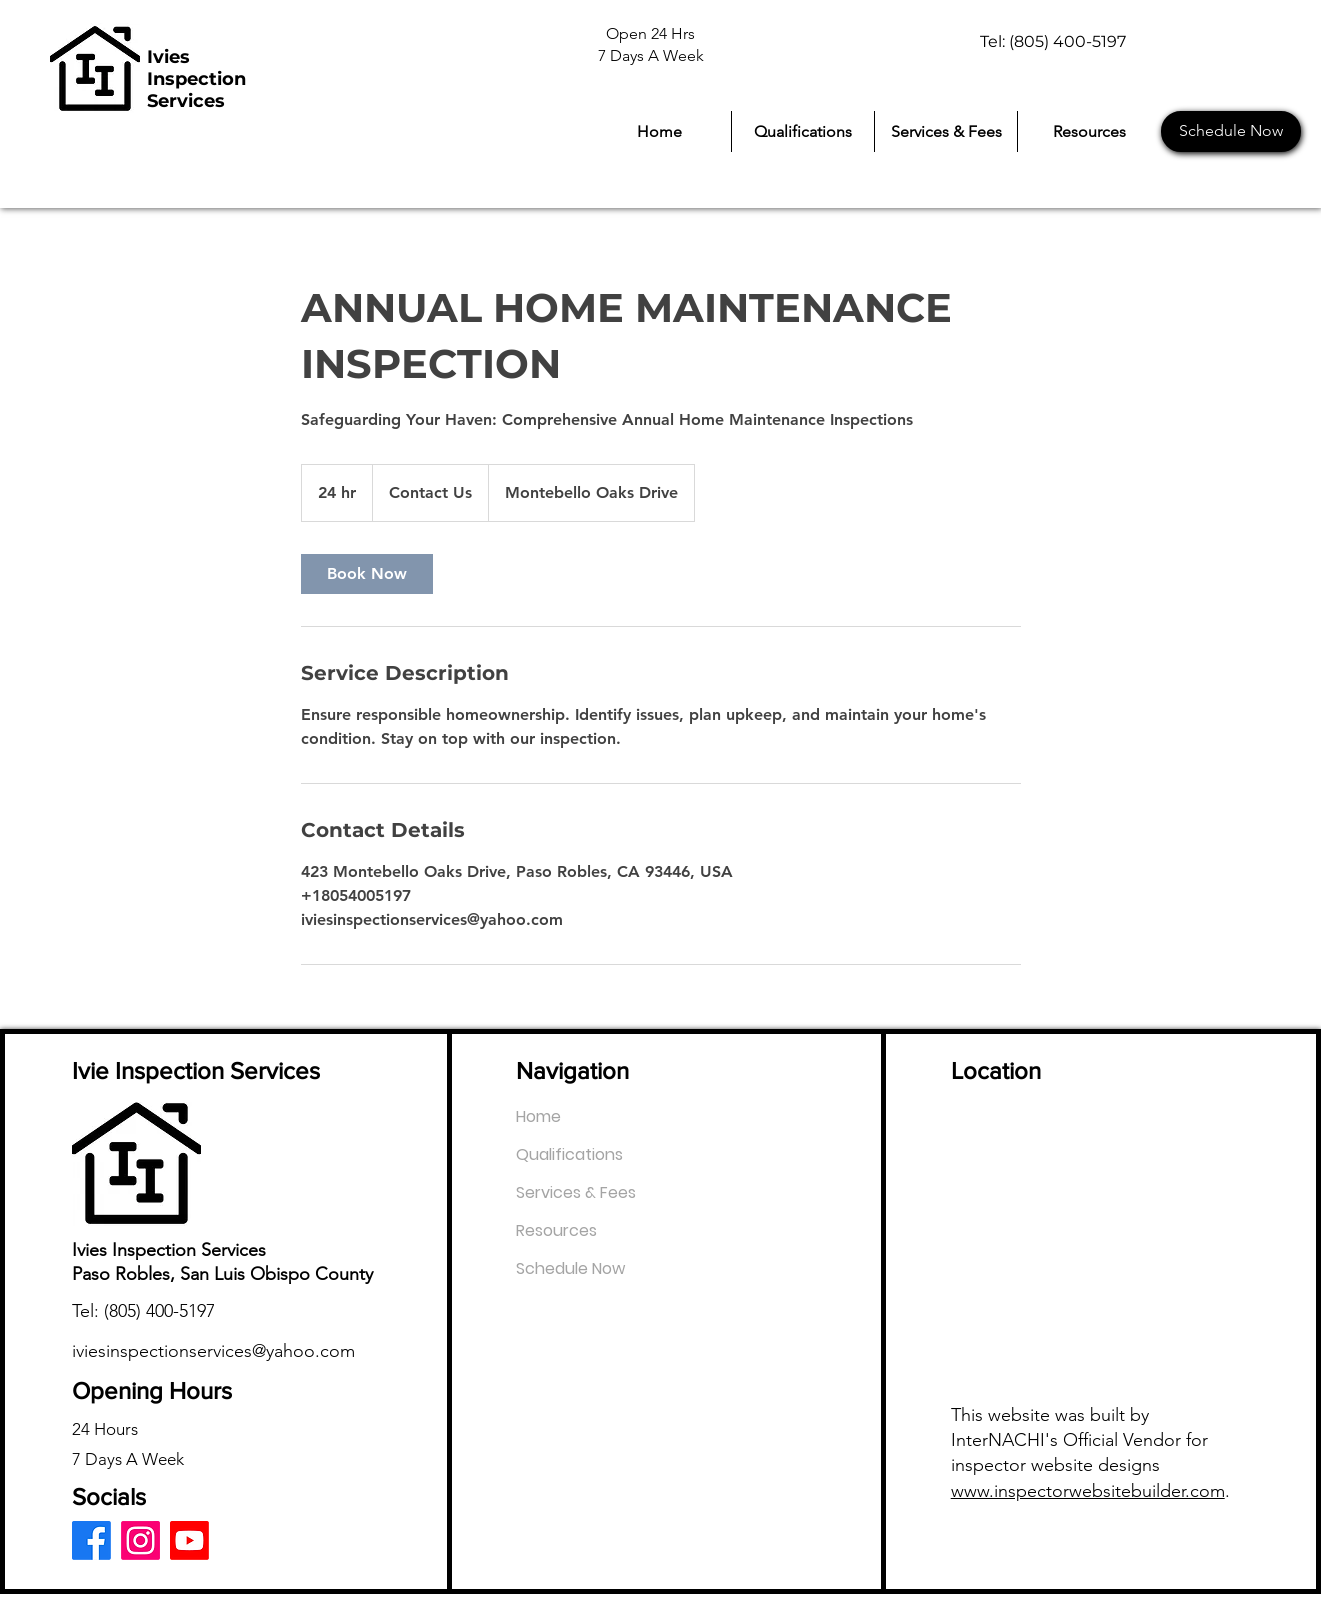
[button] (1089, 131)
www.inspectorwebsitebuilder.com (1088, 1491)
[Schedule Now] (1231, 131)
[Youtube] (189, 1540)
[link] (367, 574)
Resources (556, 1230)
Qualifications (569, 1154)
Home (538, 1116)
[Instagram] (140, 1540)
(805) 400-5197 (159, 1311)
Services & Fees (576, 1192)
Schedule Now (570, 1268)
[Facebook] (91, 1540)
